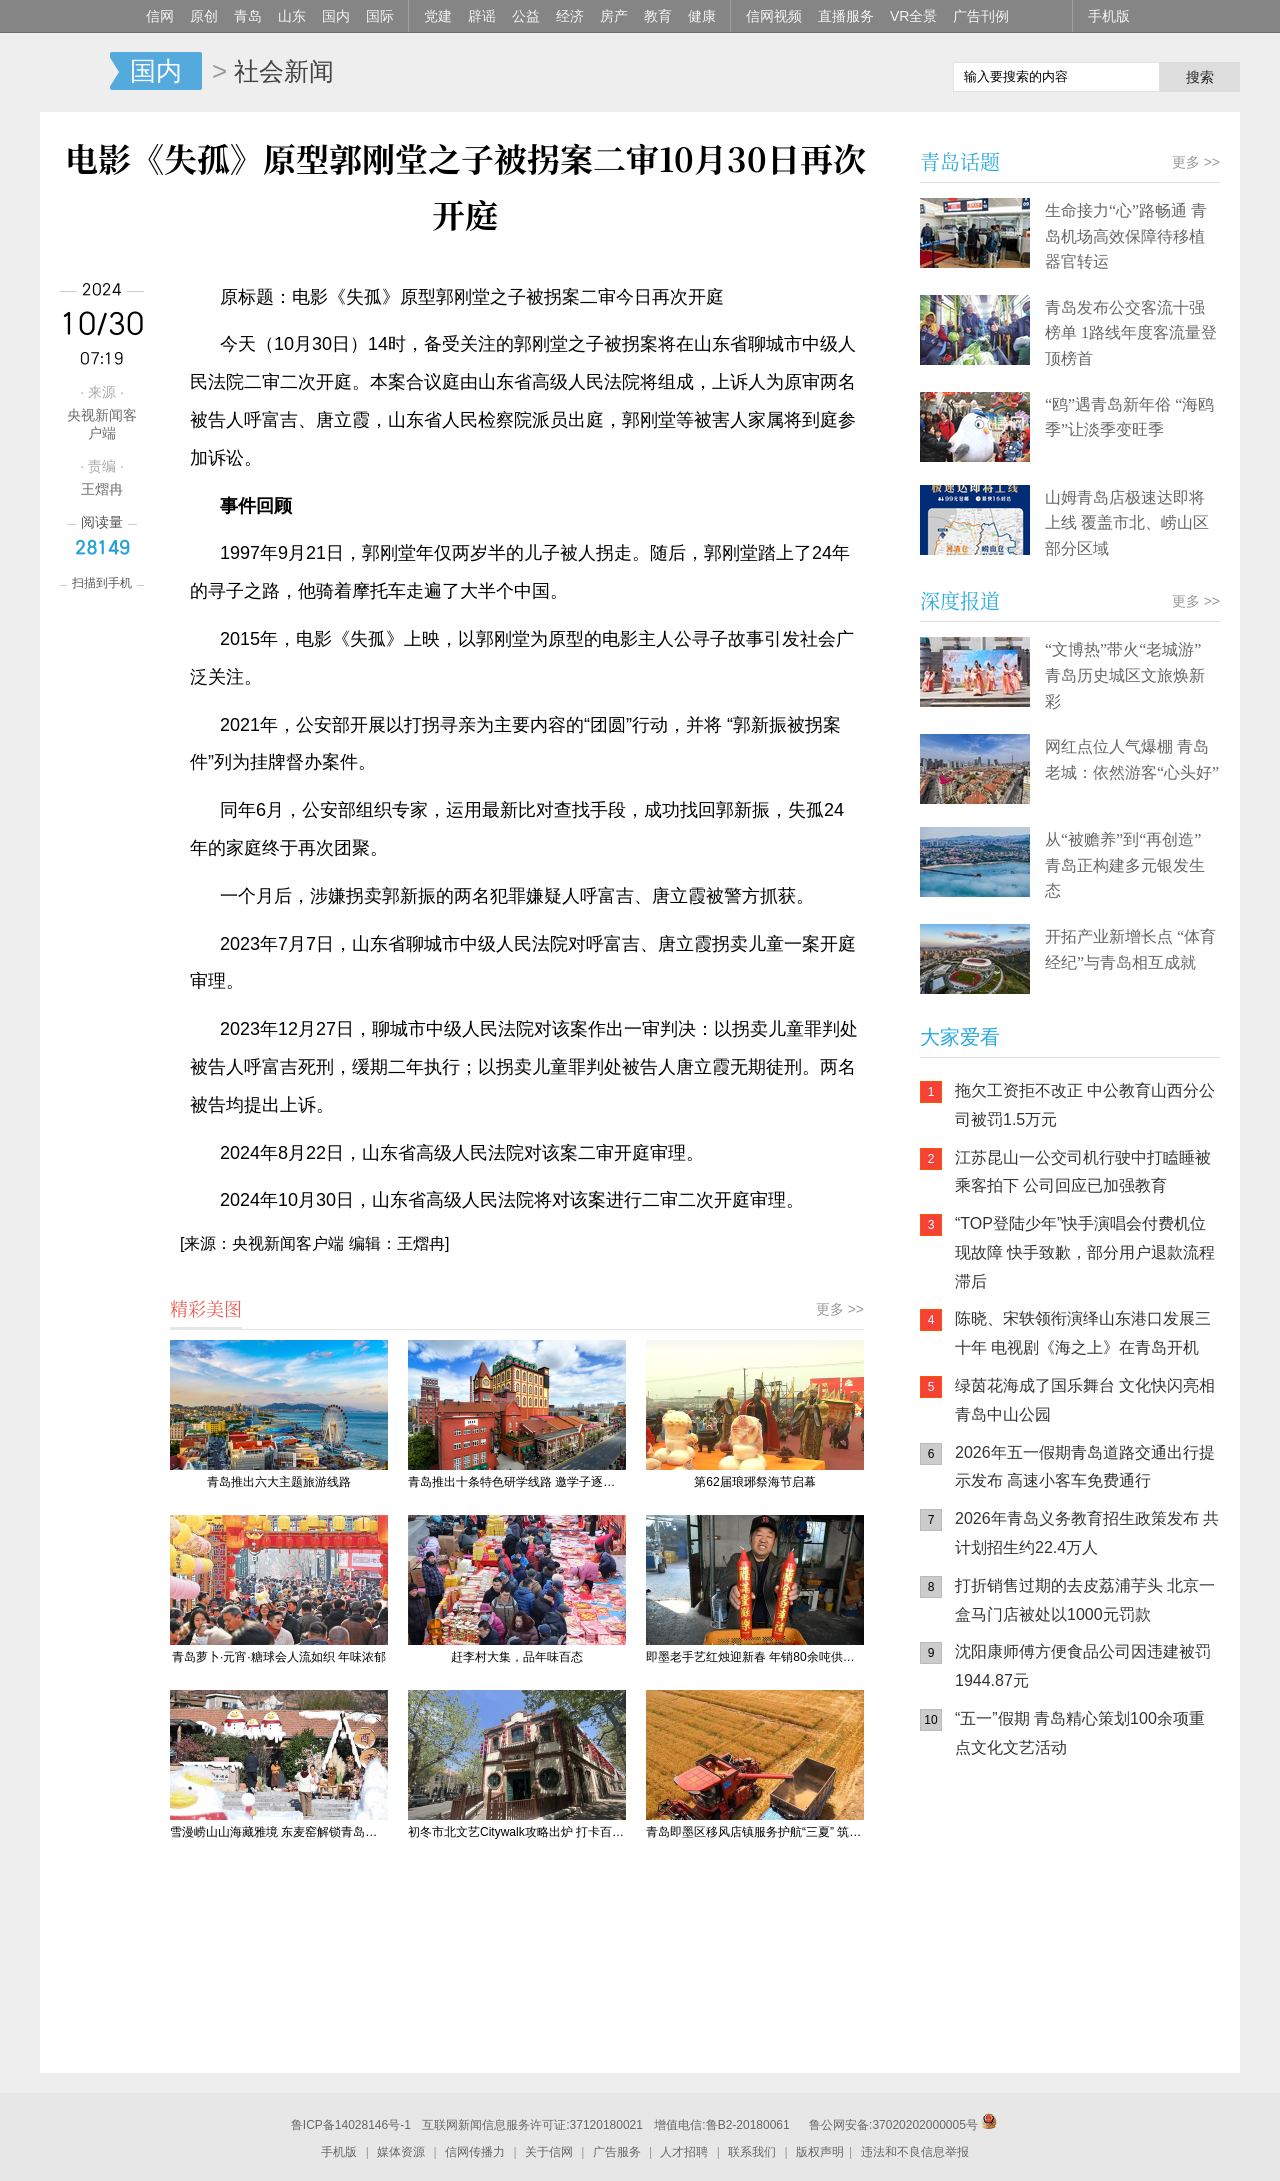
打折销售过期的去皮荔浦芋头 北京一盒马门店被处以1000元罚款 (1085, 1600)
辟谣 (482, 16)
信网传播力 (475, 2152)
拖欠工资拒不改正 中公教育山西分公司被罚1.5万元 (1085, 1105)
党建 (438, 16)
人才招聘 (684, 2152)
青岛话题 (960, 161)
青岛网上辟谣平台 (980, 1983)
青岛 (248, 16)
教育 (658, 16)
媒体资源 (401, 2152)
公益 (526, 16)
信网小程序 (1100, 1903)
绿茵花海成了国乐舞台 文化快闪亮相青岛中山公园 (1085, 1400)
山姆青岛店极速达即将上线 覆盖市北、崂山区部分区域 (1127, 523)
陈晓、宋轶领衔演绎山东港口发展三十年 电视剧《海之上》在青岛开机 (1083, 1333)
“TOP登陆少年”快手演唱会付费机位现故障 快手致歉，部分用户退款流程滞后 (1085, 1252)
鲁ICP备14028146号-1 (351, 2125)
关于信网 (549, 2152)
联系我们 (752, 2152)
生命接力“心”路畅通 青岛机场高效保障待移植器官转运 (1126, 236)
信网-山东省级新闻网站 (75, 72)
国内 (336, 16)
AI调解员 (1100, 1983)
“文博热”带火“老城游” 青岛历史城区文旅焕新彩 (1125, 675)
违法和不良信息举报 (915, 2152)
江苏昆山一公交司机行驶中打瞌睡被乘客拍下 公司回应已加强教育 (1083, 1172)
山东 (292, 16)
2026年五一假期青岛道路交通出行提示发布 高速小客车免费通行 (1085, 1467)
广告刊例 (981, 16)
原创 (204, 16)
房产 (614, 16)
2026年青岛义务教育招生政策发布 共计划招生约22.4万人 (1087, 1533)
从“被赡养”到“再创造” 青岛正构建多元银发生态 (1125, 865)
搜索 (1200, 77)
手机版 (1109, 16)
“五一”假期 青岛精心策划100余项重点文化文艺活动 (1080, 1733)
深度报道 (960, 600)
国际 (380, 16)
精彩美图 (206, 1308)
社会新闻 (284, 71)
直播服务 (846, 16)
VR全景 (913, 16)
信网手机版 (980, 1903)
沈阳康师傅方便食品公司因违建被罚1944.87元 (1083, 1666)
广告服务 (617, 2152)
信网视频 (774, 16)
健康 (702, 16)
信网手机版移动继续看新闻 (835, 73)
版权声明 (820, 2152)
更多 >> (840, 1309)
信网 (160, 16)
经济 (570, 16)
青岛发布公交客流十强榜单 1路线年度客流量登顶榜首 (1131, 333)
